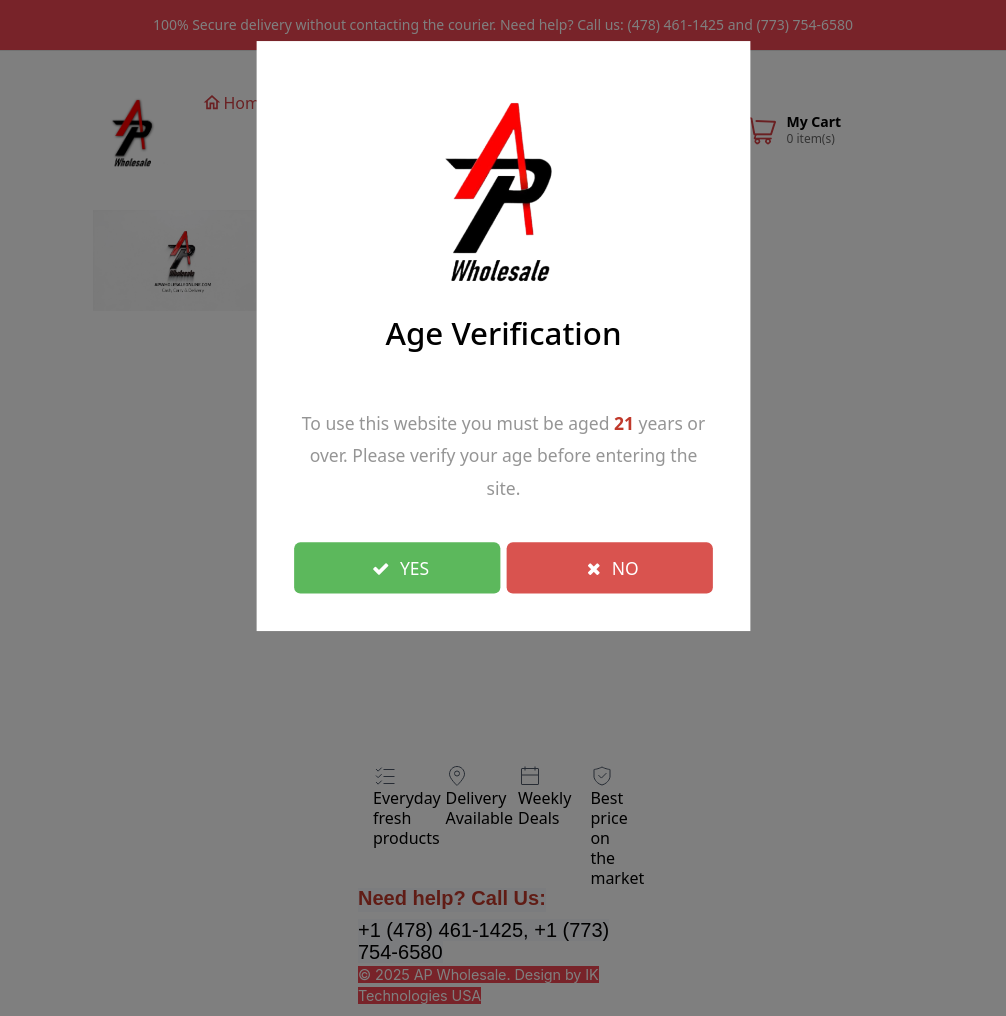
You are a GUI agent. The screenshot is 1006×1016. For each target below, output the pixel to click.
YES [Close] (400, 567)
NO (613, 567)
